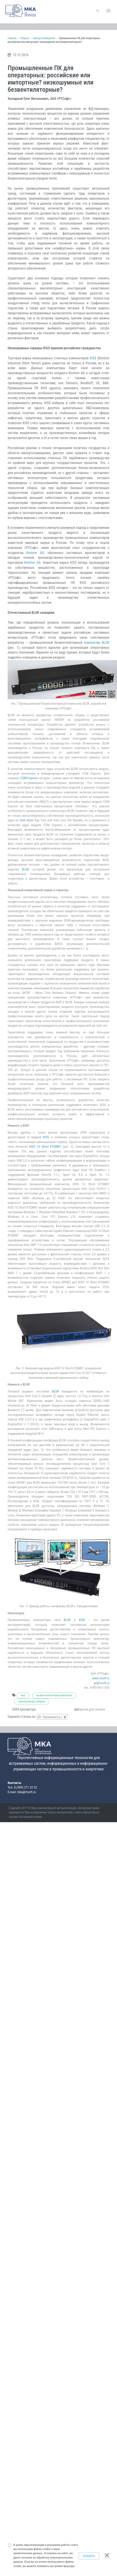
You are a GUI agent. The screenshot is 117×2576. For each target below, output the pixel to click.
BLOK (25, 869)
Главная (12, 38)
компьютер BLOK (96, 642)
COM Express (29, 778)
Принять (89, 2556)
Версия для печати (89, 1709)
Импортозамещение (44, 38)
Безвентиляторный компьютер (54, 1695)
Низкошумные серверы (31, 1701)
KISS (93, 358)
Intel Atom (26, 820)
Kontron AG (35, 553)
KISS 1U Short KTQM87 (45, 1147)
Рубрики (24, 38)
